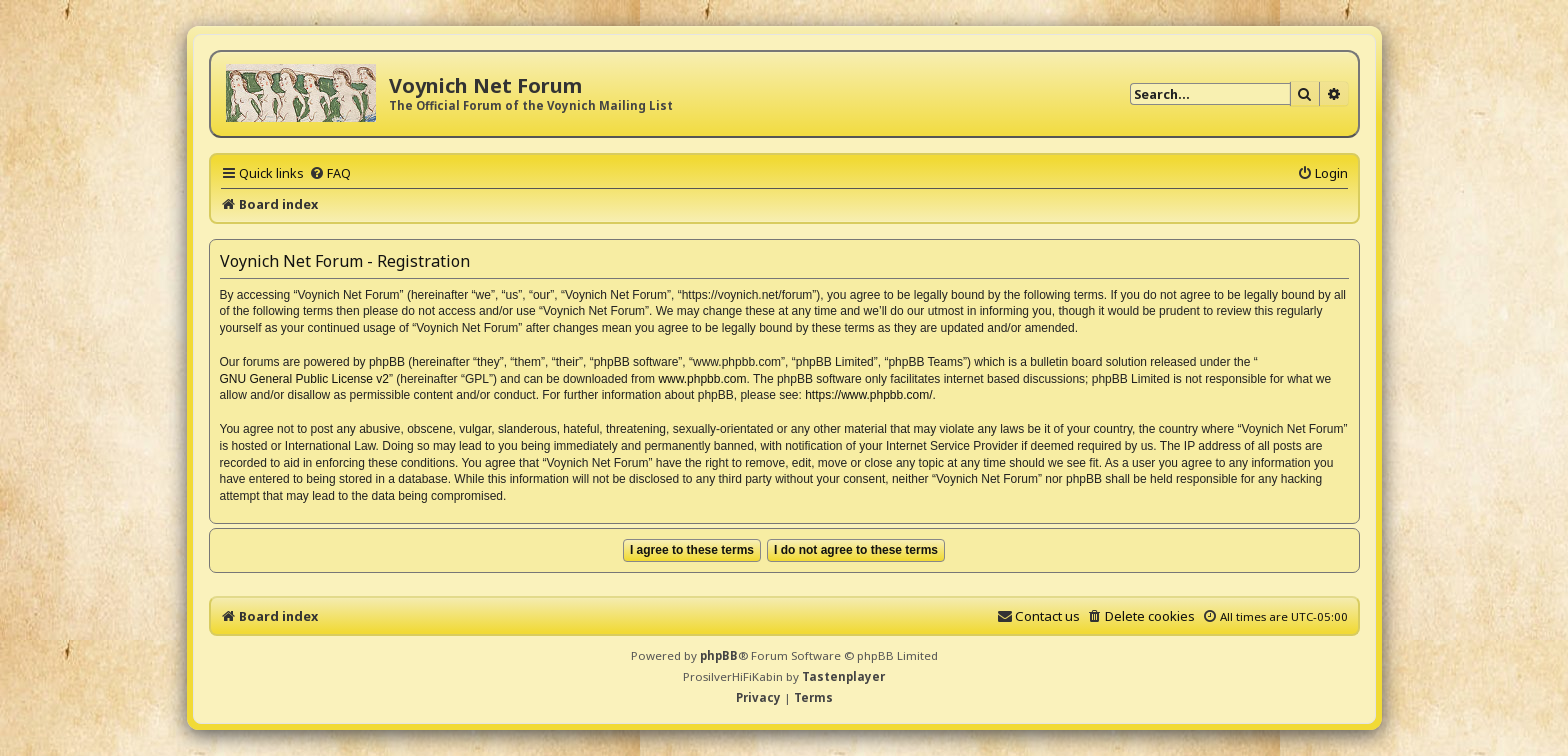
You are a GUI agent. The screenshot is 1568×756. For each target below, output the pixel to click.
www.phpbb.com (702, 379)
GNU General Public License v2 (304, 379)
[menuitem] (330, 173)
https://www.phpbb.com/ (868, 395)
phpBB (719, 655)
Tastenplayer (843, 676)
